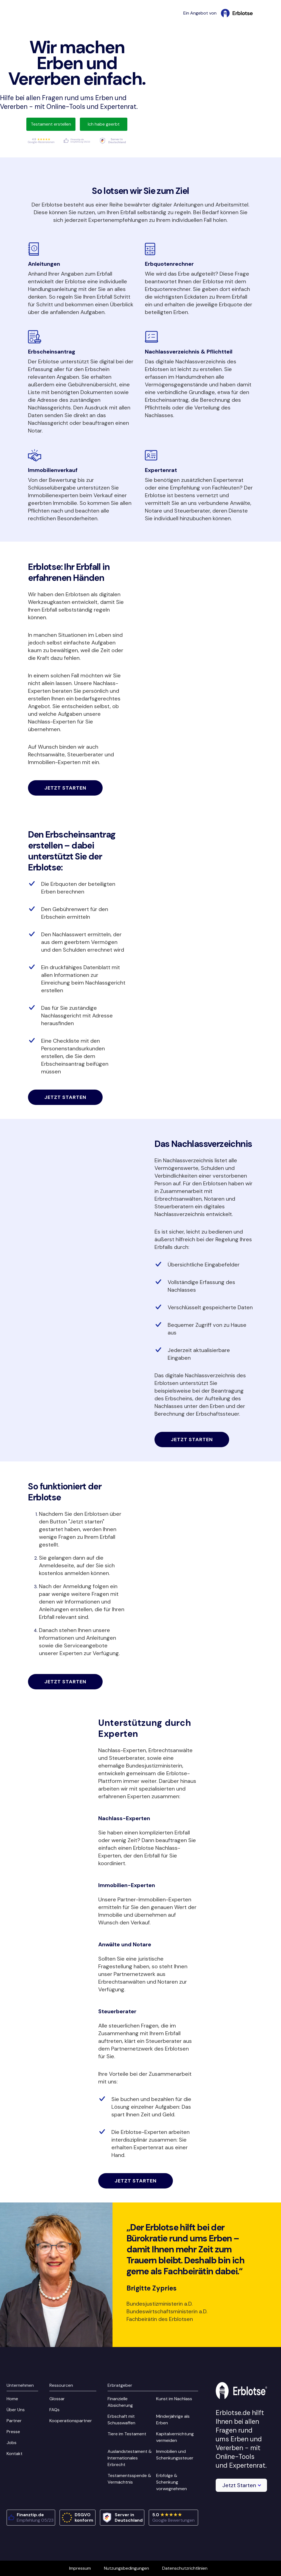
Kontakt (15, 2453)
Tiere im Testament (127, 2434)
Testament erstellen (51, 124)
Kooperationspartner (70, 2421)
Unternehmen (20, 2385)
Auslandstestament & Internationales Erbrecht (130, 2457)
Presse (13, 2431)
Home (12, 2399)
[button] (241, 2485)
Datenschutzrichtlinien (184, 2568)
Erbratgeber (120, 2385)
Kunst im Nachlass (174, 2399)
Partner (14, 2421)
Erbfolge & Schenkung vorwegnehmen (171, 2482)
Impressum (80, 2568)
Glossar (57, 2399)
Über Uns (16, 2410)
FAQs (54, 2410)
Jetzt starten (65, 788)
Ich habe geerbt (104, 124)
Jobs (11, 2442)
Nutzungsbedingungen (126, 2568)
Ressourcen (61, 2385)
